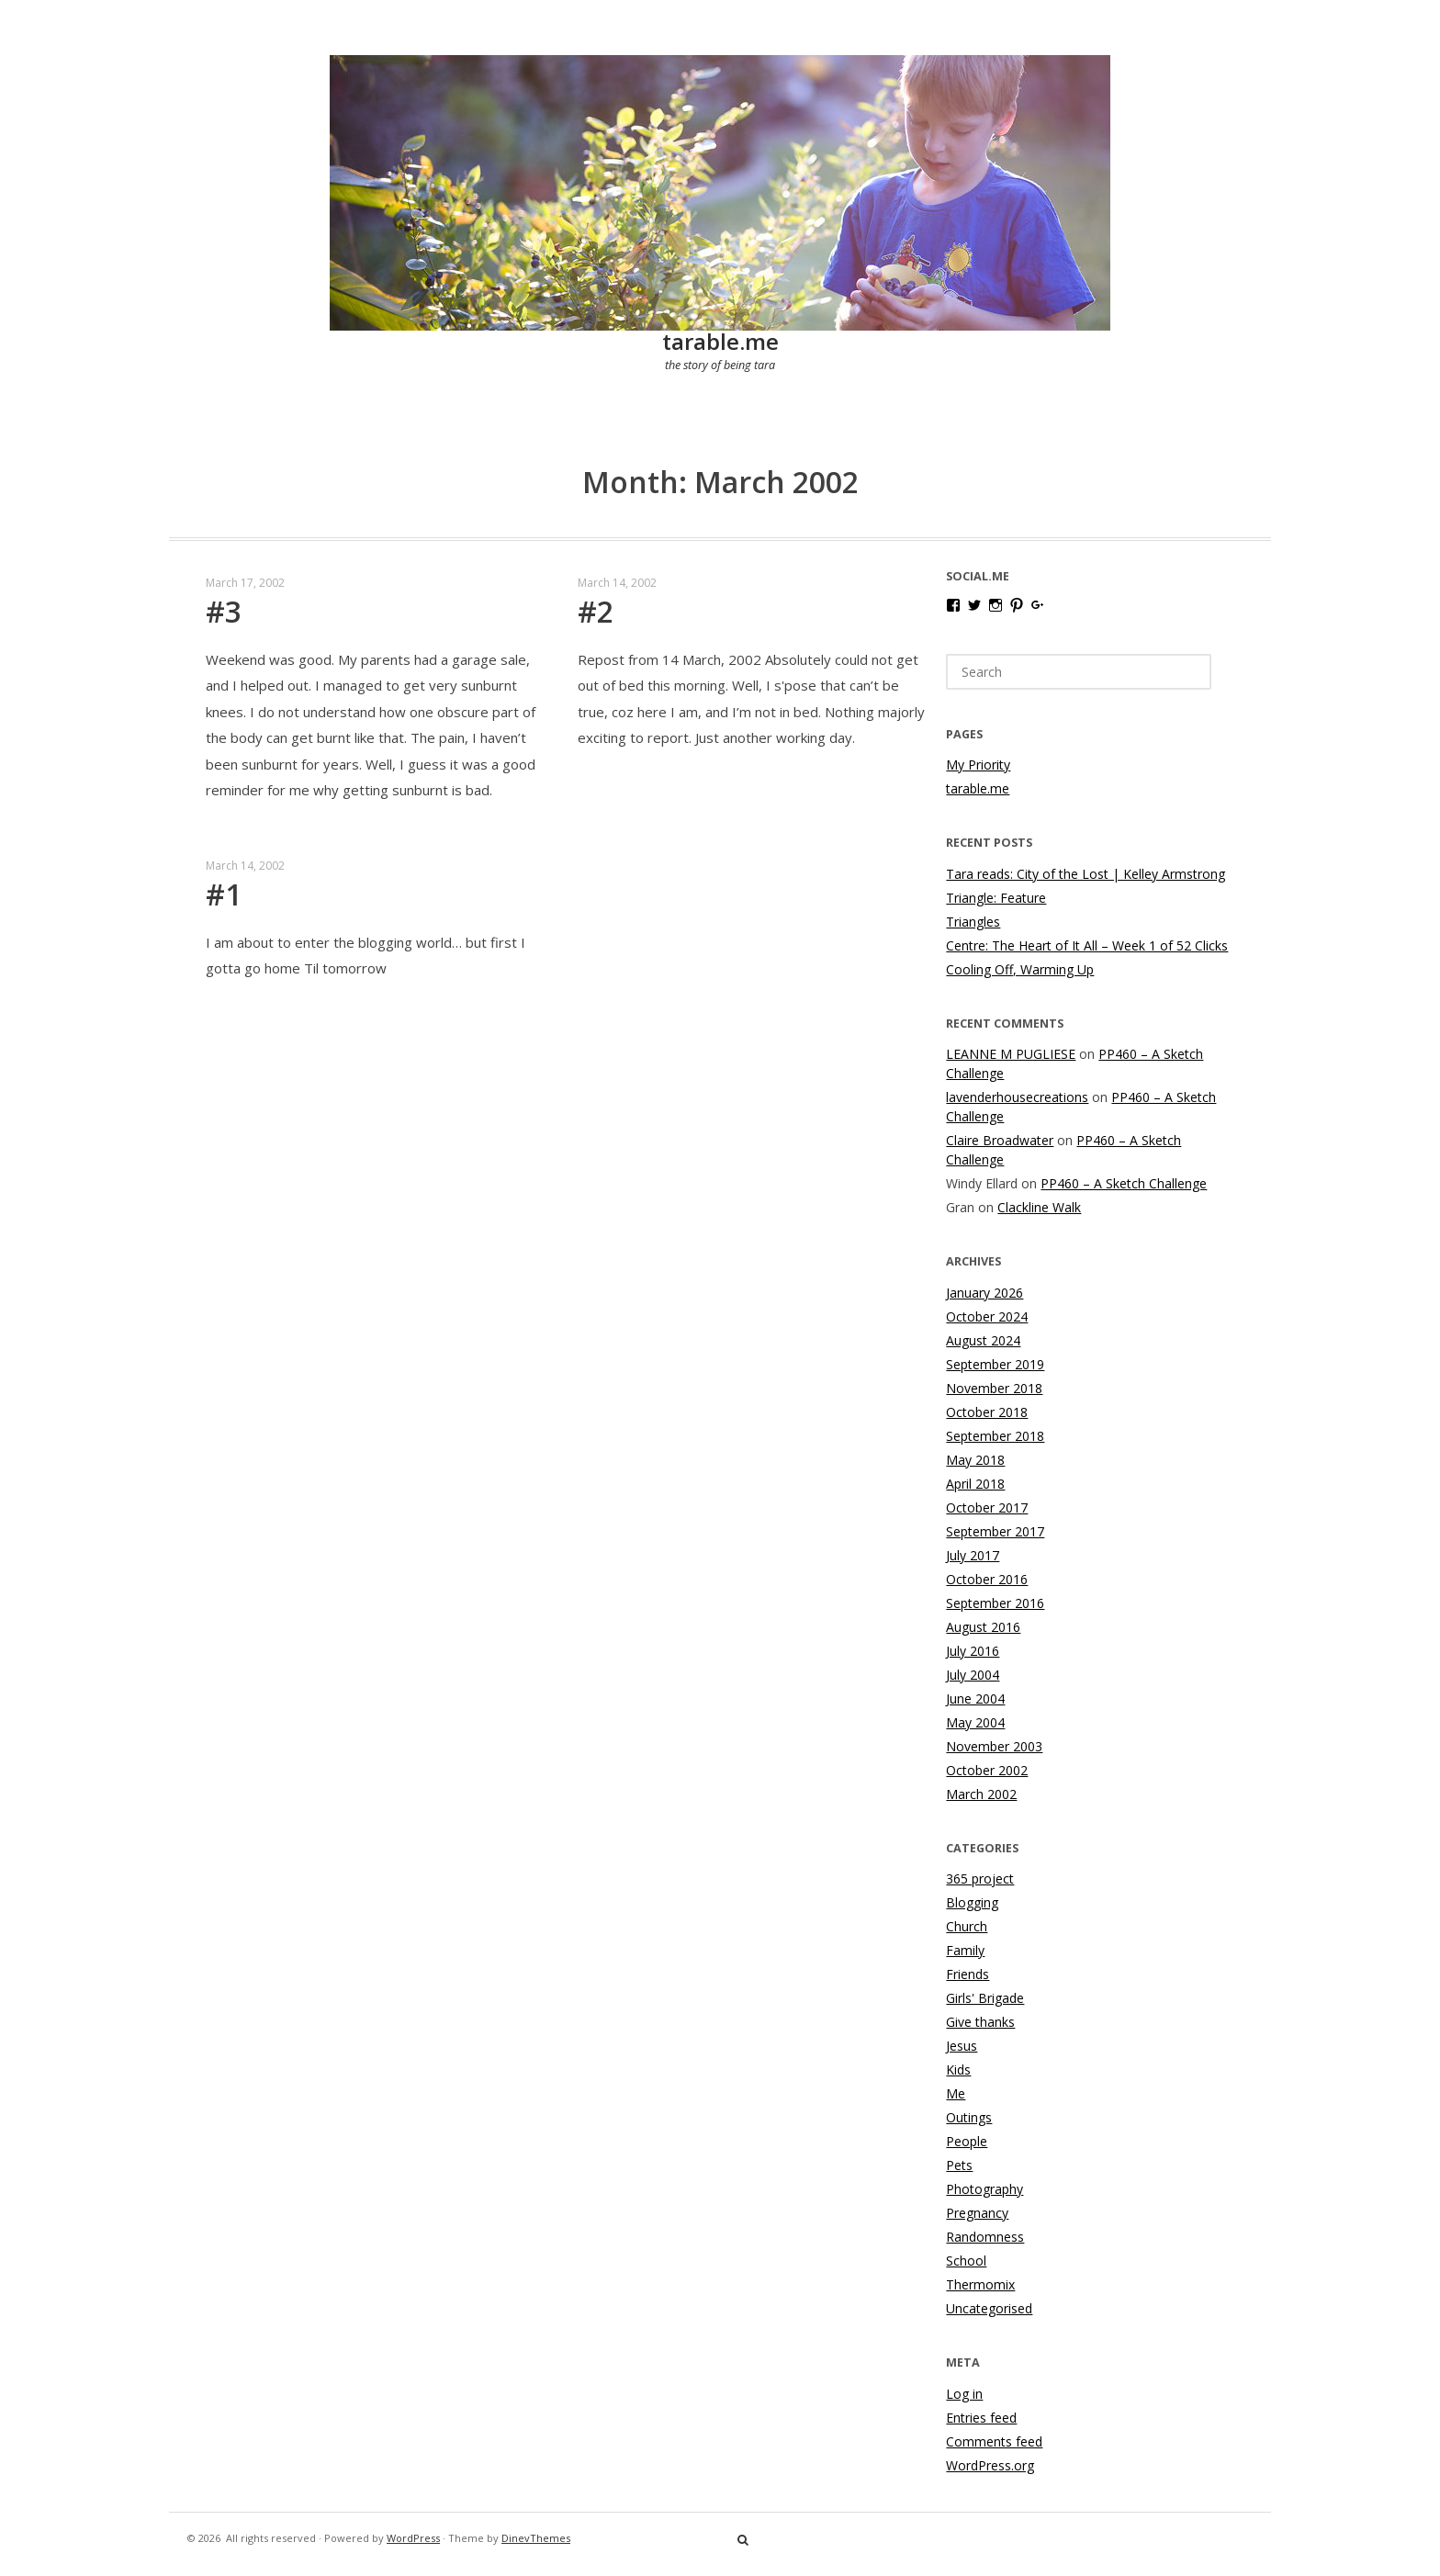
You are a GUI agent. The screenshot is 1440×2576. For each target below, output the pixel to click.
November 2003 (994, 1746)
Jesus (961, 2045)
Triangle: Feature (996, 897)
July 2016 (972, 1650)
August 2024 (983, 1340)
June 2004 (975, 1698)
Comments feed (994, 2441)
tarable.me (720, 341)
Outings (969, 2117)
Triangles (973, 921)
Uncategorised (989, 2308)
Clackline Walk (1039, 1207)
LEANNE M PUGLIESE (1010, 1054)
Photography (984, 2189)
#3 (224, 611)
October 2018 (987, 1412)
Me (955, 2093)
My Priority (978, 764)
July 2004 (972, 1674)
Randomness (985, 2236)
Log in (964, 2393)
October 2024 (987, 1316)
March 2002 (981, 1794)
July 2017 (972, 1555)
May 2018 (975, 1459)
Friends (967, 1974)
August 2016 (983, 1627)
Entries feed (981, 2417)
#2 (595, 611)
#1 (224, 894)
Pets (959, 2165)
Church (966, 1926)
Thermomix (980, 2284)
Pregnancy (977, 2213)
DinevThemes (535, 2538)
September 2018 (995, 1436)
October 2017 (987, 1507)
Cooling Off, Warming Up (1020, 969)
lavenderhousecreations (1017, 1097)
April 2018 (975, 1483)
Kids (958, 2069)
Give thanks (980, 2021)
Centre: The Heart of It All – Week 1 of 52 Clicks (1087, 945)
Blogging (972, 1902)
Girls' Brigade (985, 1998)
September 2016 (995, 1603)
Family (965, 1950)
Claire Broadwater (999, 1140)
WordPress (413, 2538)
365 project (980, 1878)
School (966, 2260)
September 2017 (995, 1531)
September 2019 (995, 1364)
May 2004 (975, 1722)
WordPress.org (990, 2465)
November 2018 (994, 1388)
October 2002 (987, 1770)
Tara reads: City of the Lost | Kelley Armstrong (1085, 874)
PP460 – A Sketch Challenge (1124, 1183)
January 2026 (984, 1292)
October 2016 (987, 1579)
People (966, 2141)
